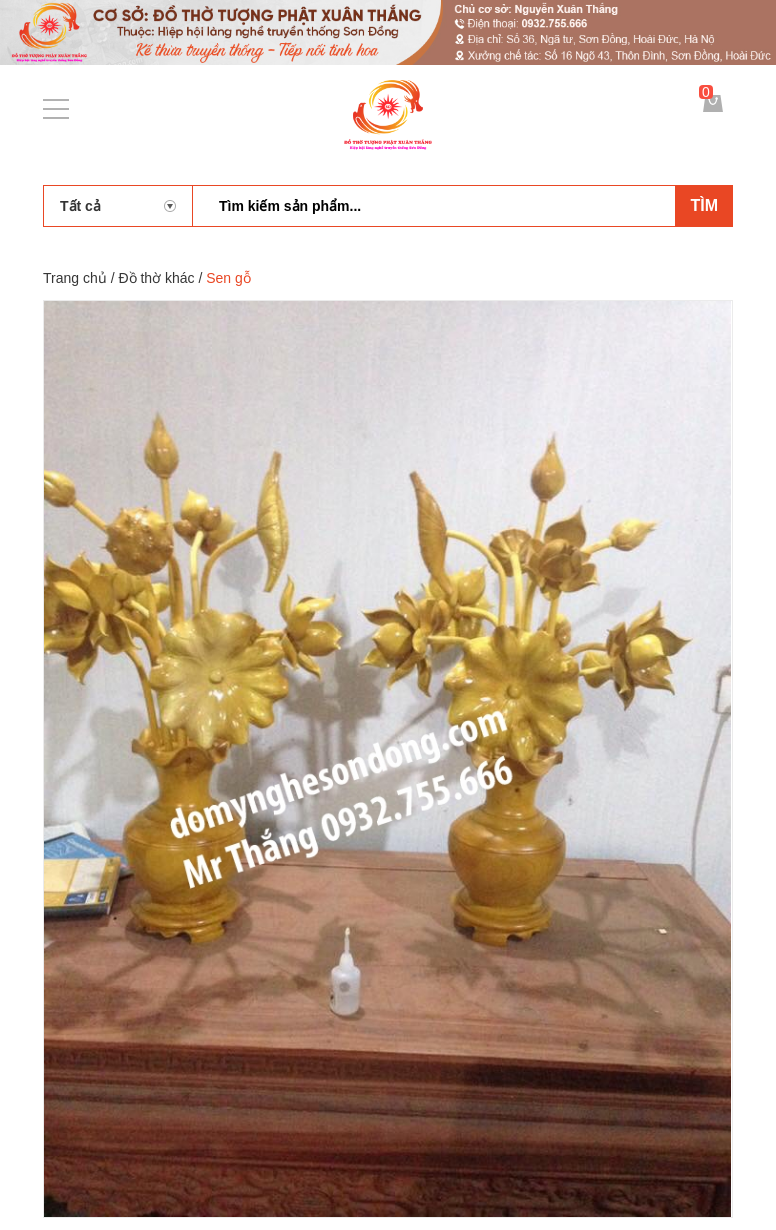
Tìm (704, 205)
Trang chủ (75, 278)
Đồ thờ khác (156, 278)
